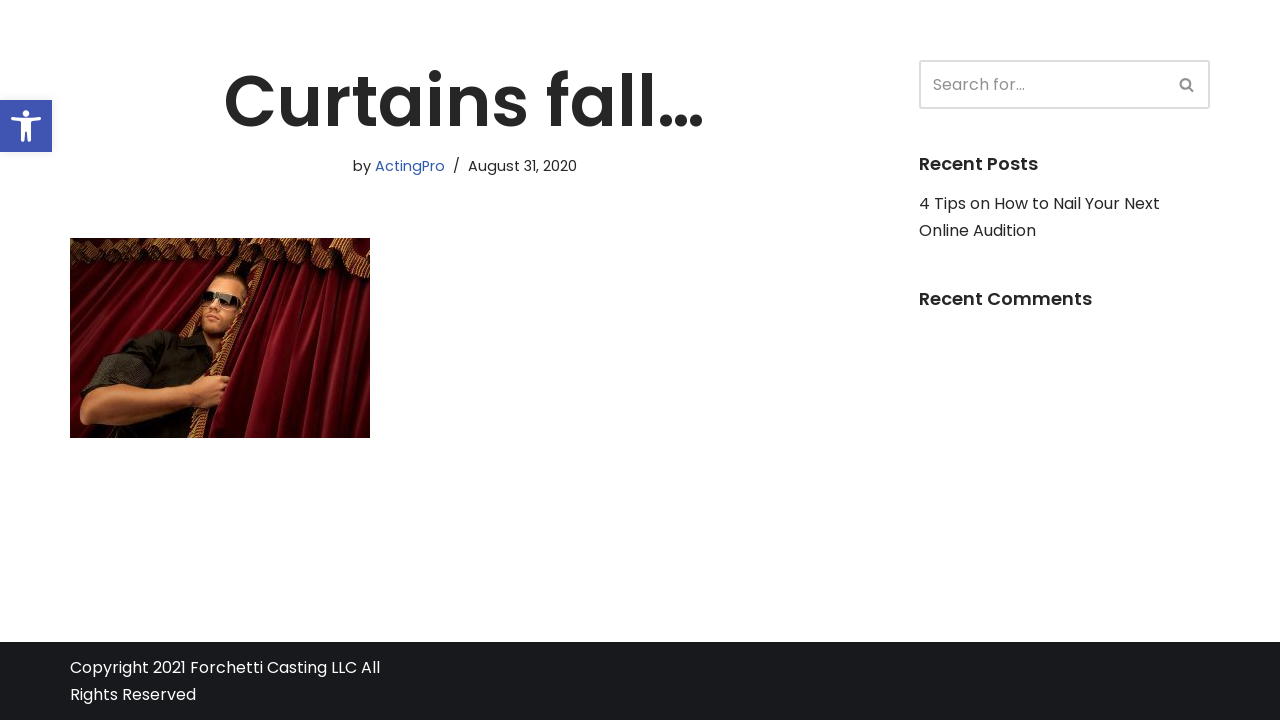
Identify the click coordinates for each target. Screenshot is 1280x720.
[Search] (1042, 84)
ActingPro (410, 166)
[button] (26, 126)
